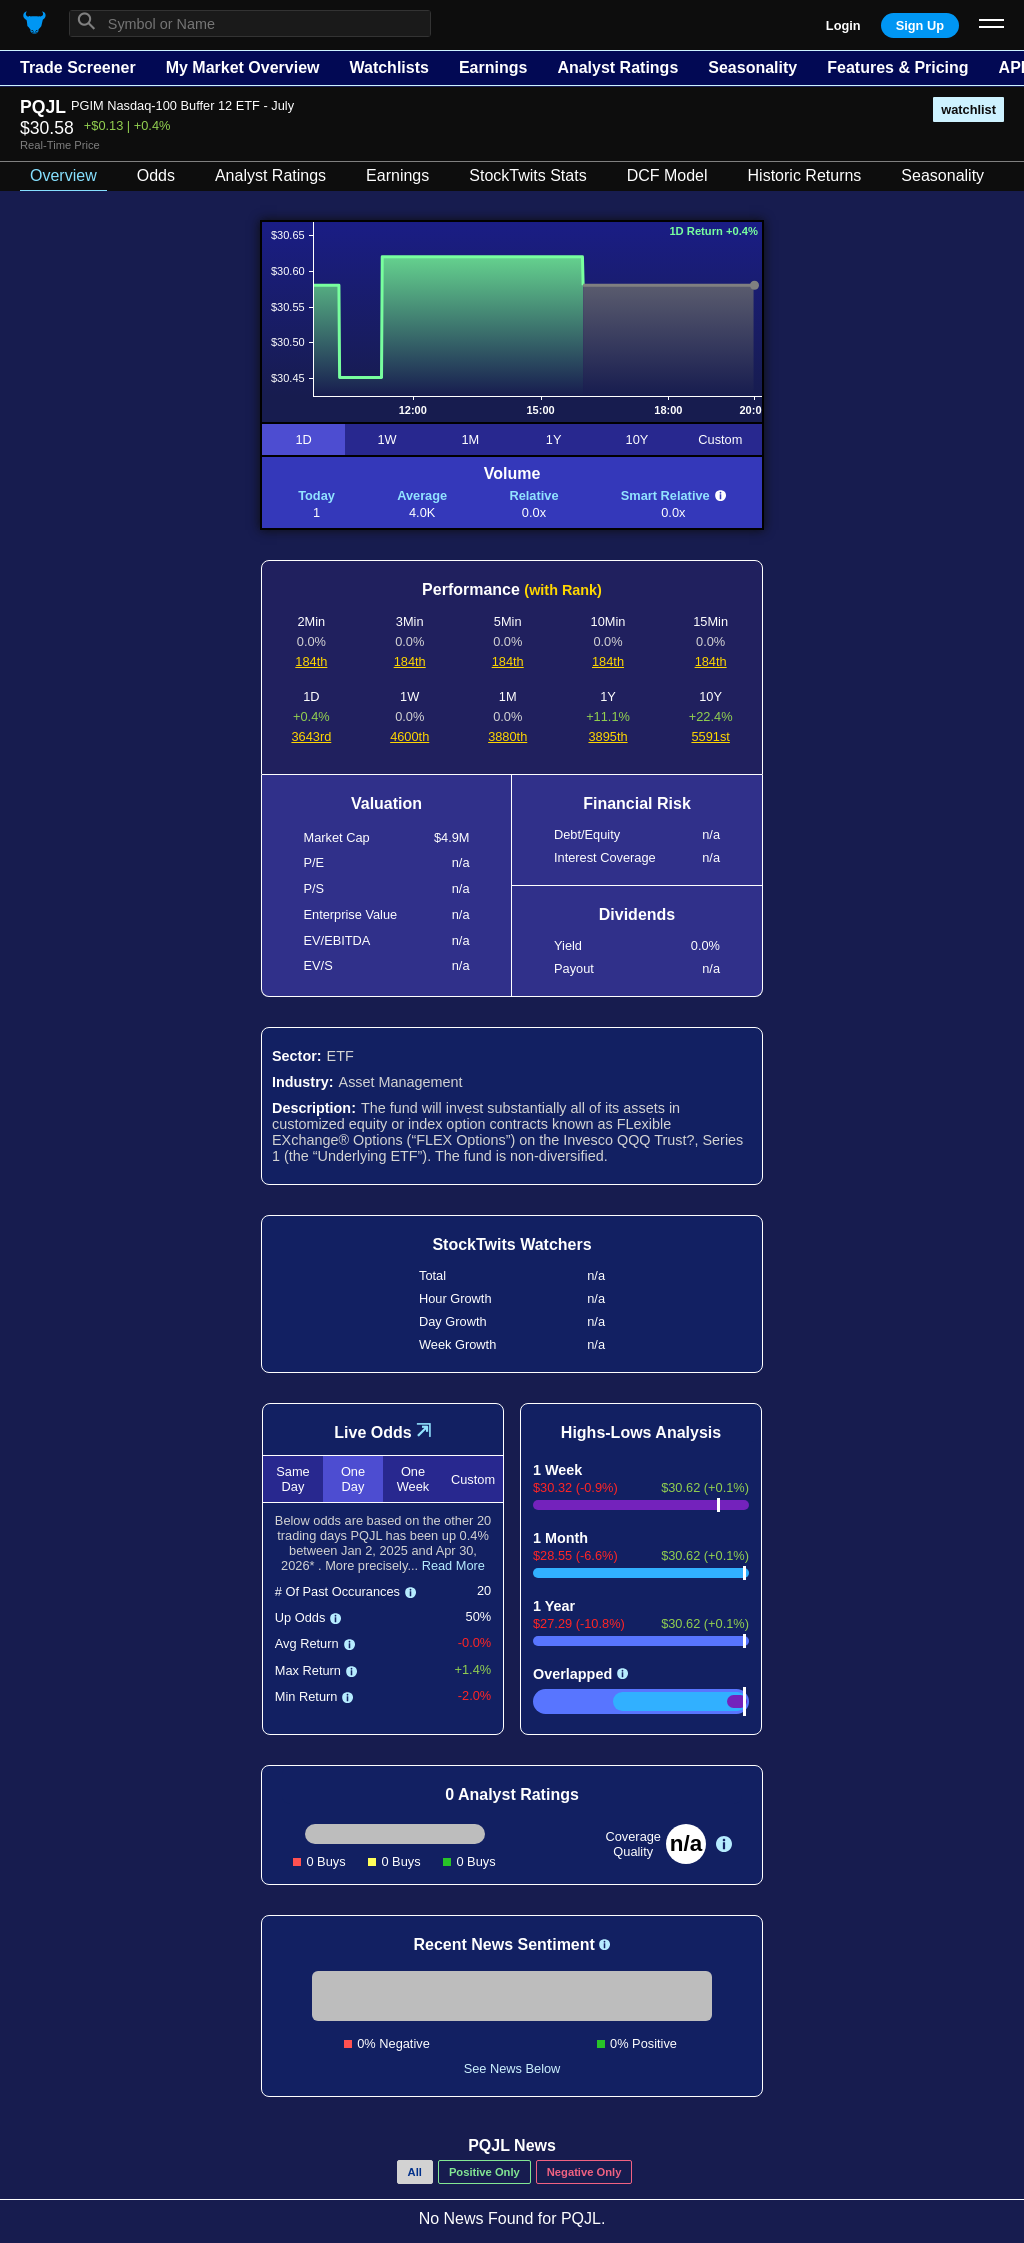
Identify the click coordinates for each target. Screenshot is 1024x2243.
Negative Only (584, 2172)
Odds (156, 175)
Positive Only (484, 2172)
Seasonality (752, 67)
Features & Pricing (897, 67)
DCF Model (667, 175)
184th (311, 661)
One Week (413, 1479)
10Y (637, 439)
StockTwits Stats (527, 175)
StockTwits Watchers (511, 1244)
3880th (507, 736)
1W (386, 439)
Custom (720, 439)
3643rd (311, 736)
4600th (409, 736)
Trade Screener (78, 67)
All (415, 2172)
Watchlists (388, 67)
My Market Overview (243, 67)
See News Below (512, 2068)
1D (303, 439)
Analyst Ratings (617, 67)
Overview (63, 175)
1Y (554, 439)
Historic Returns (805, 175)
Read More (453, 1565)
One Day (353, 1479)
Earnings (493, 67)
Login (843, 25)
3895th (607, 736)
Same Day (292, 1479)
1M (470, 439)
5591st (710, 736)
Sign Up (920, 25)
